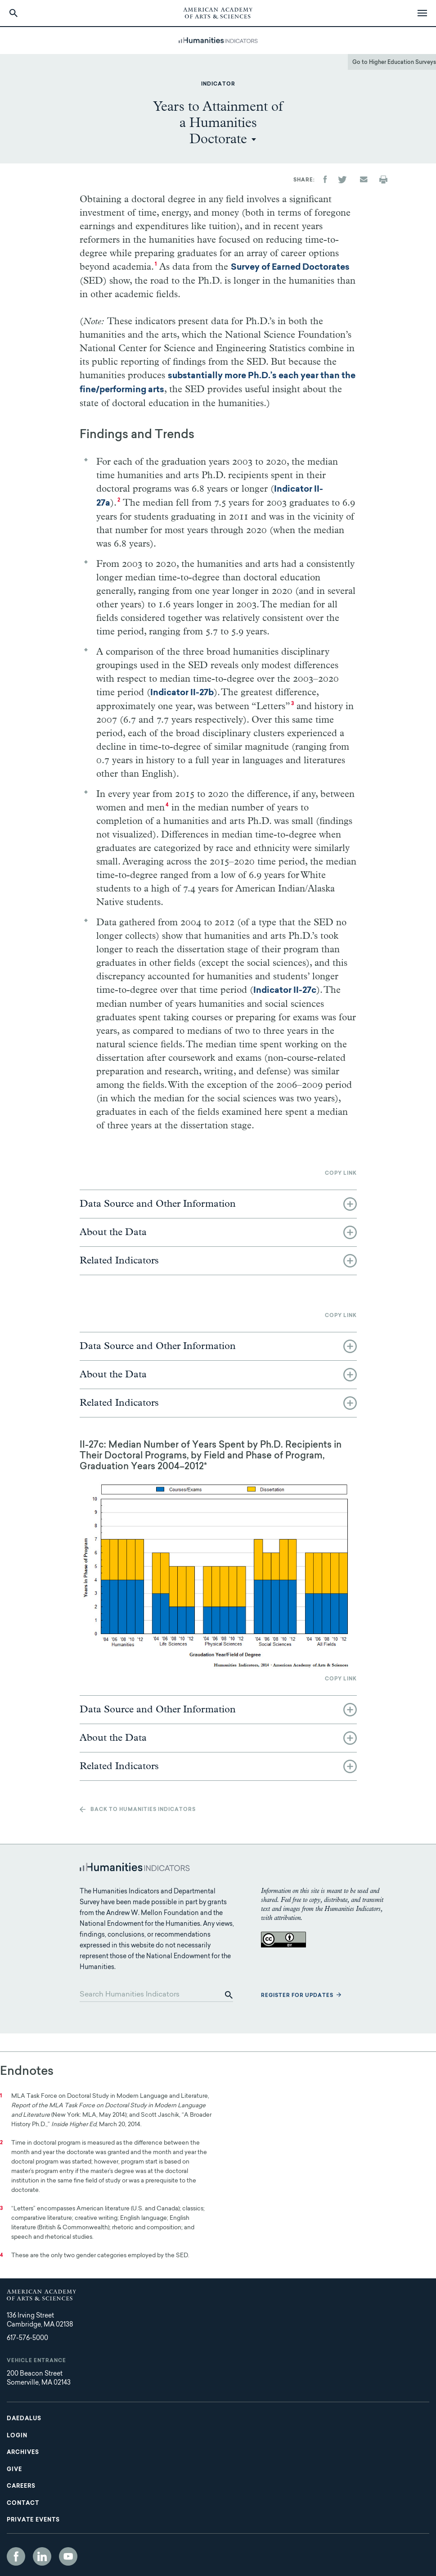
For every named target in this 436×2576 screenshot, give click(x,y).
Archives (23, 2452)
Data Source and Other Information (158, 1204)
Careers (21, 2486)
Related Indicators (119, 1261)
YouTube (68, 2556)
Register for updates (297, 1995)
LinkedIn (42, 2556)
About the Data (113, 1232)
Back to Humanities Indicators (143, 1809)
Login (17, 2436)
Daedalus (24, 2419)
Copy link (341, 1173)
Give (14, 2469)
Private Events (33, 2520)
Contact (23, 2503)
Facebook (16, 2556)
